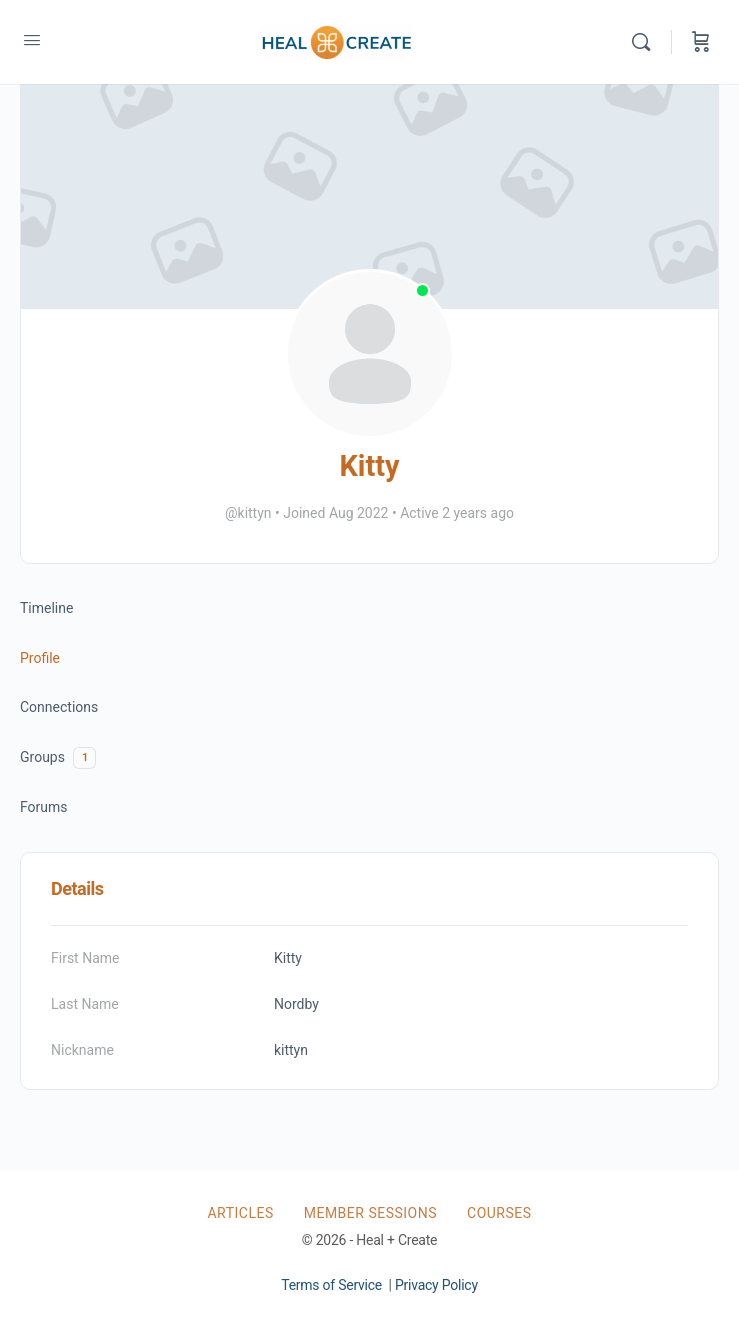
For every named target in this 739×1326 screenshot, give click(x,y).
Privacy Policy (436, 1285)
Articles (240, 1213)
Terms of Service (331, 1285)
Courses (499, 1213)
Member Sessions (370, 1213)
